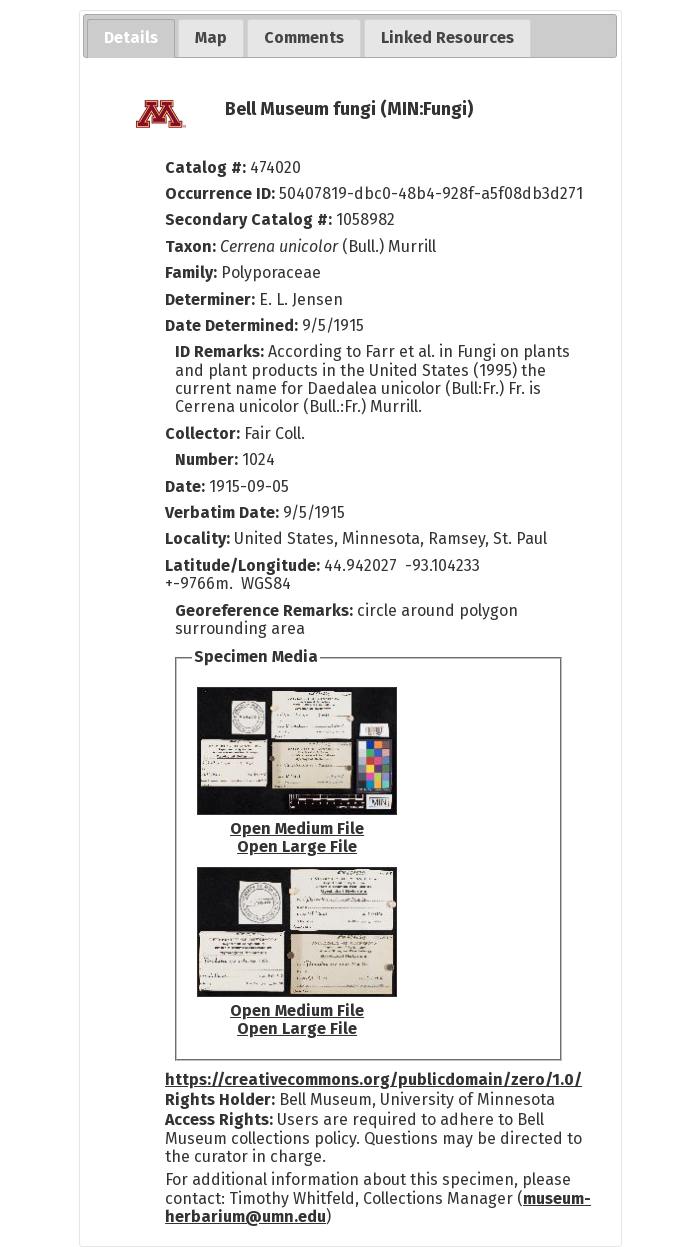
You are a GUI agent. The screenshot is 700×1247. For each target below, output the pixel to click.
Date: (185, 486)
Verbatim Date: (222, 512)
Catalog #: (207, 167)
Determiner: (212, 299)
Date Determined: (233, 325)
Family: (191, 272)
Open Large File (297, 846)
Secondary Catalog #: (248, 219)
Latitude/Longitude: (242, 565)
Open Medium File (297, 828)
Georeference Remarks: (266, 610)
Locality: (197, 538)
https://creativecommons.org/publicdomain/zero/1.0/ (373, 1079)
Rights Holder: (220, 1099)
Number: (208, 459)
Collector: (204, 433)
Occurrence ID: (222, 193)
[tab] (131, 38)
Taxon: (190, 246)
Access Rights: (219, 1119)
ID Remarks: (221, 351)
